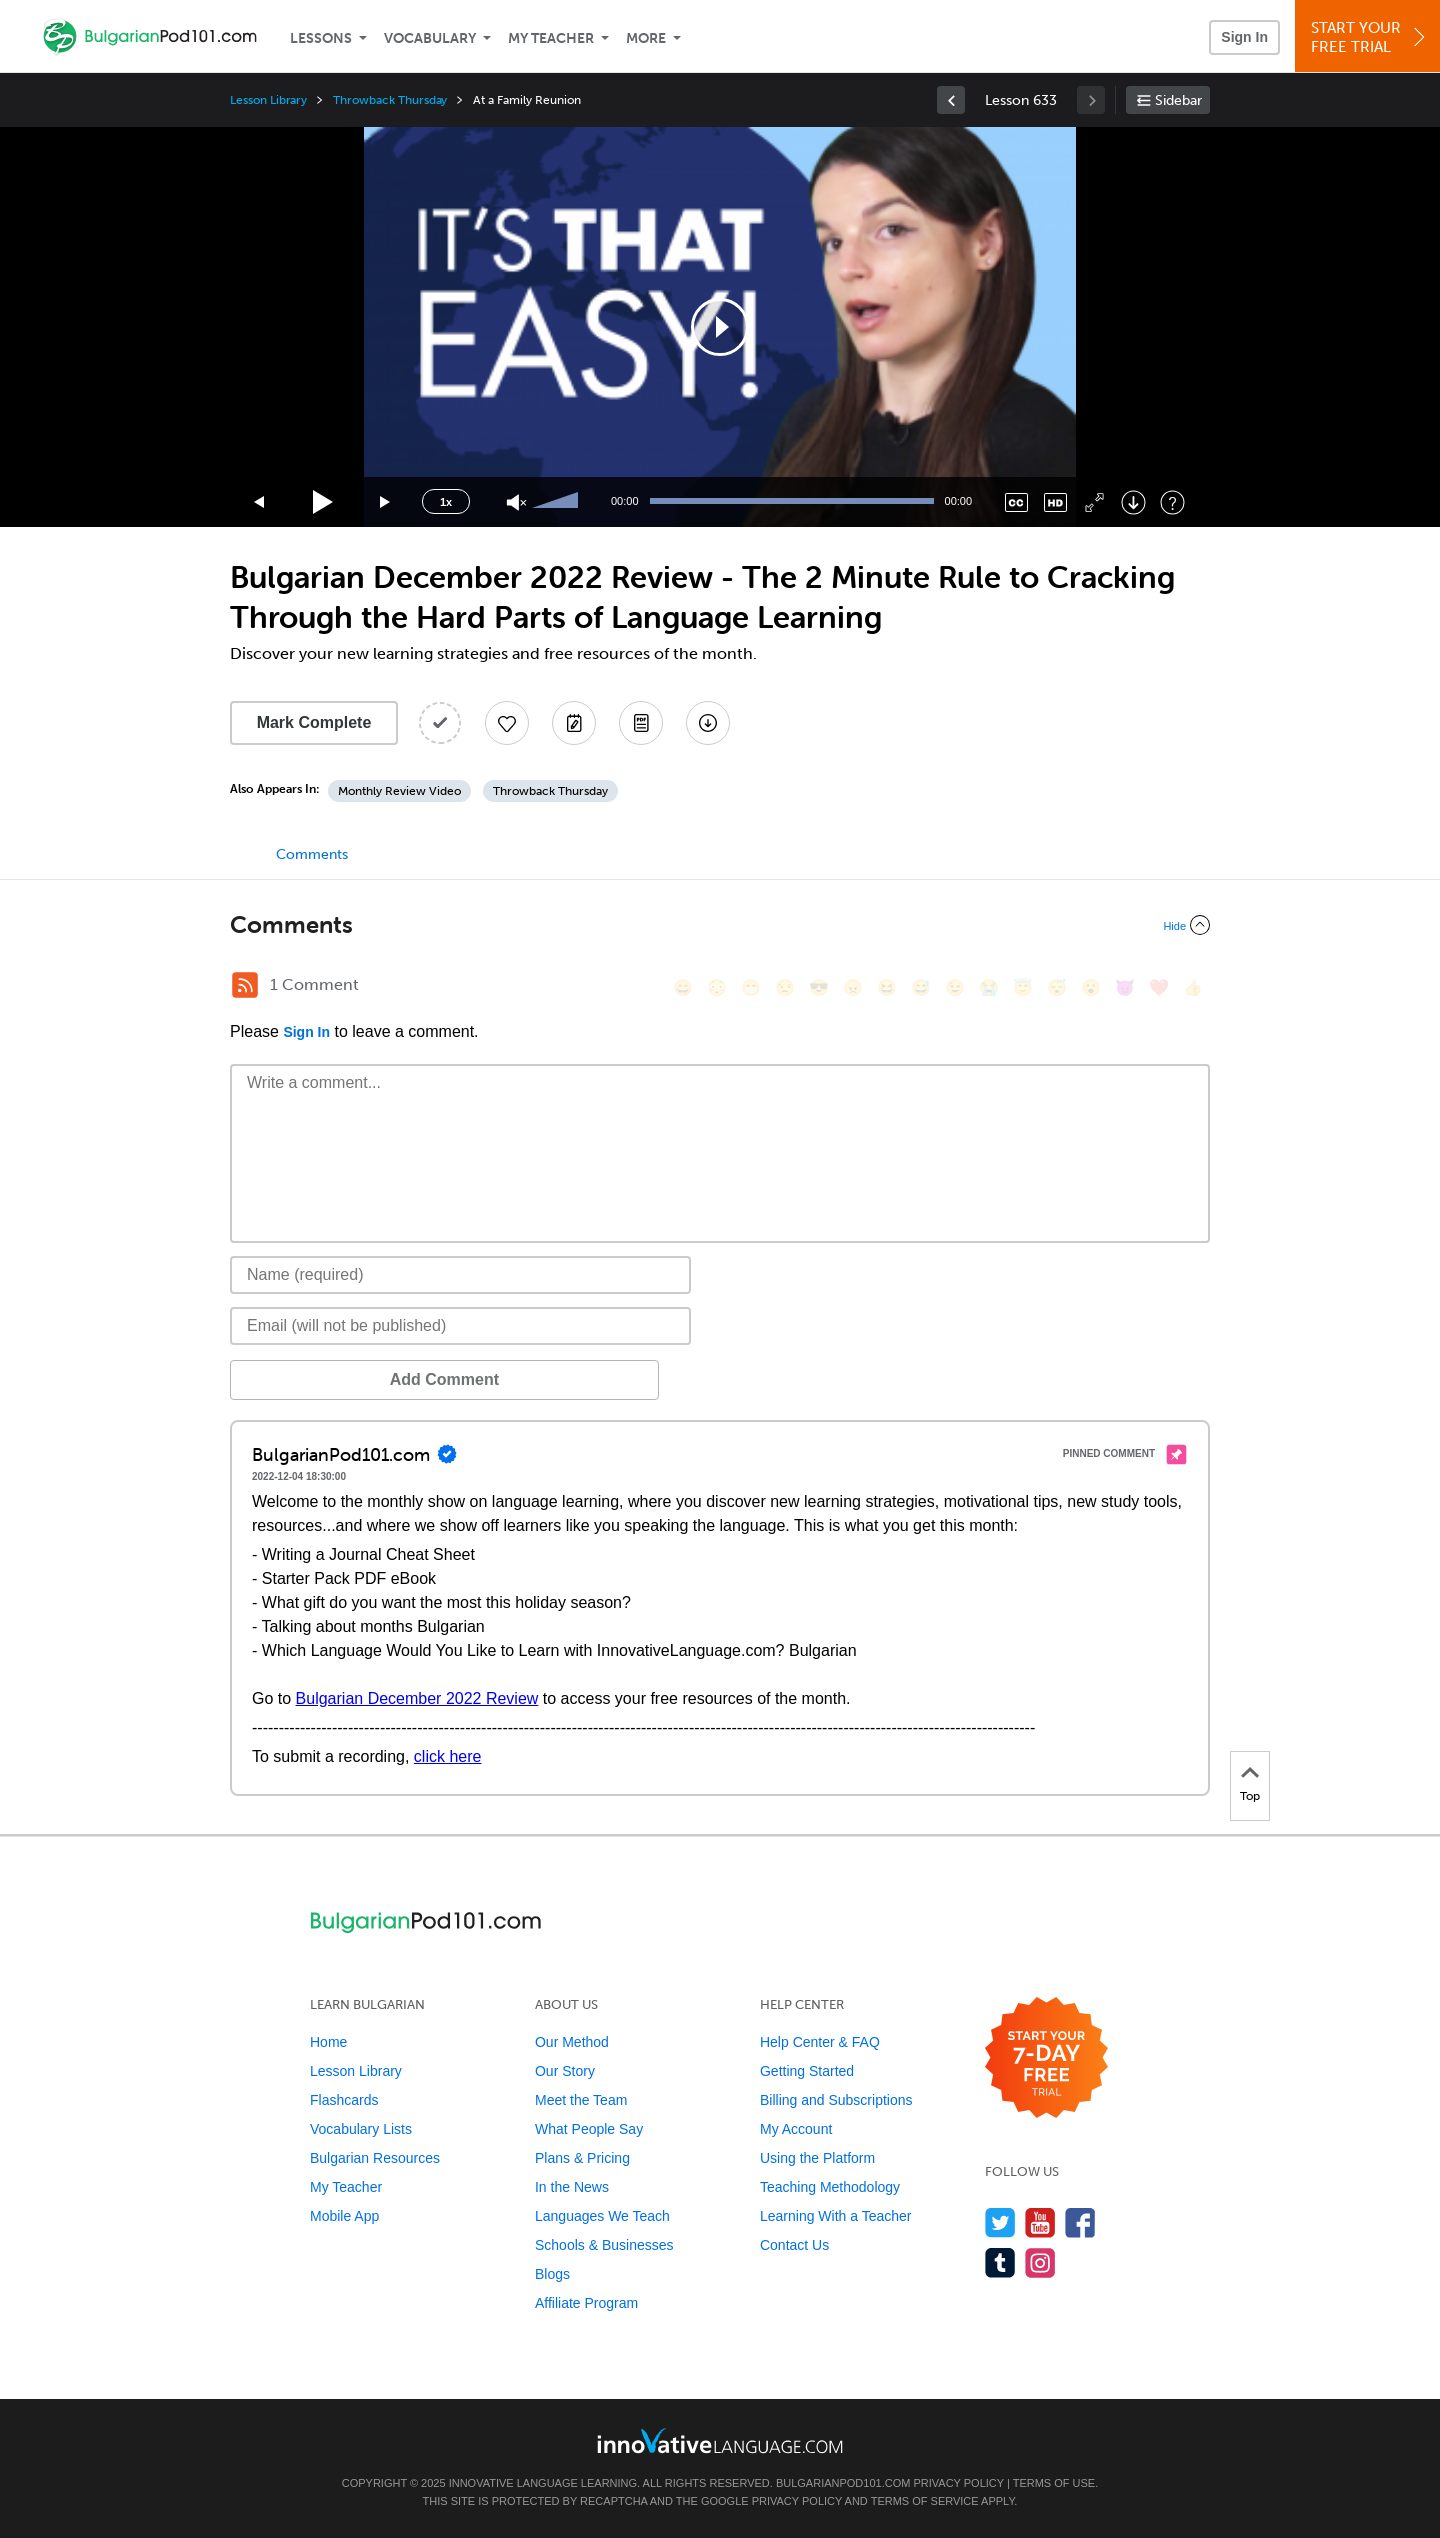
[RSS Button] (245, 985)
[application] (720, 327)
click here (448, 1756)
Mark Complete (314, 722)
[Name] (460, 1275)
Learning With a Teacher (836, 2216)
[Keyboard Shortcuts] (1172, 502)
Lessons (321, 38)
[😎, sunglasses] (819, 987)
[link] (951, 100)
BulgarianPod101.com (843, 2483)
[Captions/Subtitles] (1016, 502)
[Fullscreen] (1094, 502)
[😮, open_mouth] (1091, 987)
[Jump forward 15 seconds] (386, 502)
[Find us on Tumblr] (1000, 2262)
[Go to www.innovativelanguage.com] (720, 2440)
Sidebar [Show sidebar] (1178, 100)
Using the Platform (817, 2158)
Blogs (552, 2274)
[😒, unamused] (785, 987)
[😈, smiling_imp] (1125, 987)
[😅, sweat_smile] (921, 987)
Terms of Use (1054, 2483)
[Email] (460, 1326)
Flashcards (344, 2100)
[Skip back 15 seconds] (260, 502)
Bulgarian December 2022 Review (417, 1698)
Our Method (572, 2042)
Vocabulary (430, 38)
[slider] (558, 502)
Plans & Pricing (582, 2158)
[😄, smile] (683, 987)
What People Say (589, 2129)
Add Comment (334, 1379)
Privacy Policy (958, 2483)
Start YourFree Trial (1370, 37)
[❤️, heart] (1159, 987)
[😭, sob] (989, 987)
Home (328, 2042)
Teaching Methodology (830, 2187)
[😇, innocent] (1023, 987)
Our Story (565, 2071)
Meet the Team (581, 2100)
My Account (796, 2129)
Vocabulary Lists (361, 2129)
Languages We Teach (602, 2216)
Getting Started (807, 2071)
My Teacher (551, 38)
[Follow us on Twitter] (1000, 2222)
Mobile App (344, 2216)
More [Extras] (646, 38)
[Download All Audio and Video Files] (708, 723)
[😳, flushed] (717, 987)
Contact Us (794, 2245)
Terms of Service (925, 2501)
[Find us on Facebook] (1080, 2222)
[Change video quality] (1055, 502)
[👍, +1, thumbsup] (1193, 987)
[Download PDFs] (641, 723)
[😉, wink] (955, 987)
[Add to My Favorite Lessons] (507, 723)
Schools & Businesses (604, 2245)
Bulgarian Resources (375, 2158)
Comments (312, 854)
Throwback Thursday (390, 100)
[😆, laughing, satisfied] (887, 987)
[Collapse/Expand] (720, 925)
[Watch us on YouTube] (1040, 2222)
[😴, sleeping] (1057, 987)
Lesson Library (268, 100)
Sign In (1244, 37)
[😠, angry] (853, 987)
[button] (720, 327)
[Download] (1133, 502)
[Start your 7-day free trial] (1046, 2058)
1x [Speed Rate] (446, 502)
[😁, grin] (751, 987)
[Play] (323, 502)
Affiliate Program (586, 2303)
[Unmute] (516, 502)
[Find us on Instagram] (1040, 2262)
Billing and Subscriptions (836, 2100)
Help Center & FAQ (820, 2042)
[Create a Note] (574, 723)
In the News (572, 2187)
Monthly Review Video (399, 791)
